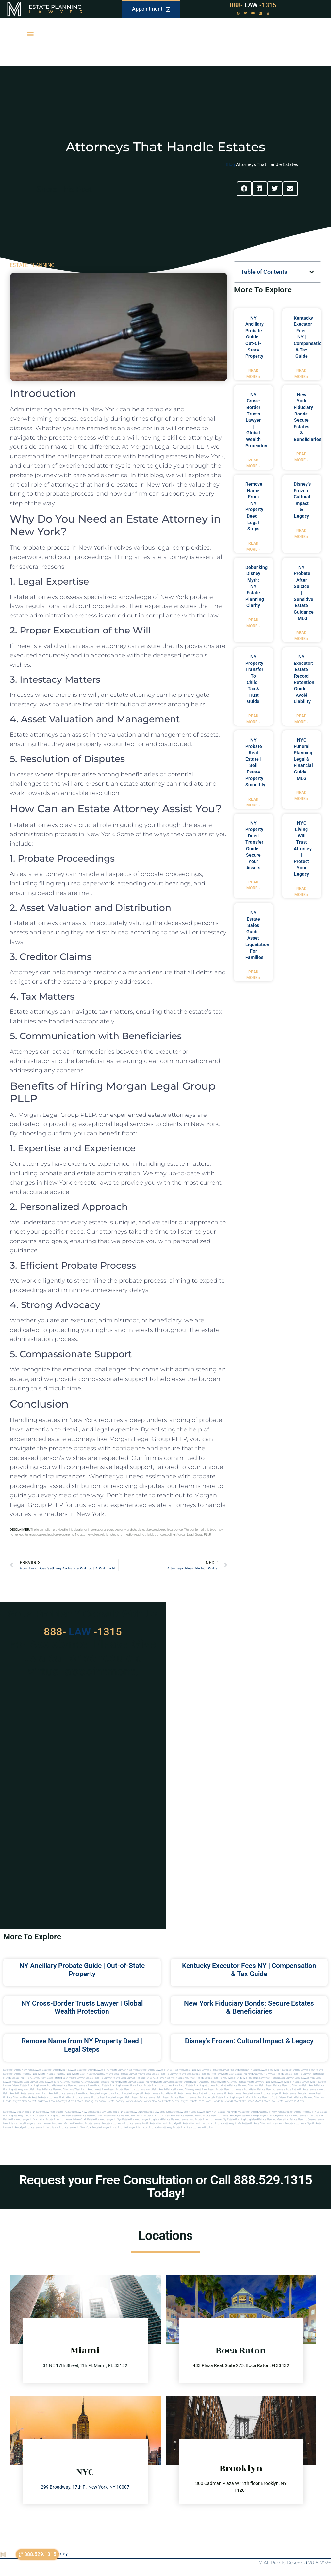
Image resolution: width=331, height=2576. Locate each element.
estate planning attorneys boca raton (207, 2085)
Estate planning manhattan (273, 2119)
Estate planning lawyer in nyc (104, 2119)
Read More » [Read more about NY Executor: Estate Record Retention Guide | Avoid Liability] (301, 719)
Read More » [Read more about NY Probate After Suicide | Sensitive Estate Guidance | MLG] (301, 636)
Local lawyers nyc (46, 2123)
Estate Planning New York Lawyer (22, 2070)
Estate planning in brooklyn (127, 2115)
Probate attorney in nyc (298, 2123)
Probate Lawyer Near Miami (266, 2070)
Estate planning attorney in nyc (301, 2111)
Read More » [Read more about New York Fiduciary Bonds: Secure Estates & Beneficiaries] (301, 457)
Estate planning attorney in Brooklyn (193, 2127)
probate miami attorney (223, 2081)
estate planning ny (229, 2111)
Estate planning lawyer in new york (66, 2119)
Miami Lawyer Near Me (123, 2070)
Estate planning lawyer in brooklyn (260, 2115)
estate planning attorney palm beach (294, 2085)
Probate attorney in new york (267, 2123)
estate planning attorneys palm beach (251, 2085)
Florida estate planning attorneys (306, 2097)
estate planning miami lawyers (155, 2081)
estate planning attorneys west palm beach (69, 2089)
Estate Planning (55, 7)
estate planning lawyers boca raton (122, 2085)
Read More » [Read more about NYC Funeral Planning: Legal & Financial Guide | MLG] (301, 795)
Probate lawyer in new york (75, 2127)
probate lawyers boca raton (157, 2093)
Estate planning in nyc (189, 2115)
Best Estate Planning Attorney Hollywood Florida (256, 2073)
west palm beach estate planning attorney (170, 2089)
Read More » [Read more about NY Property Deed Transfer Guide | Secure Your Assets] (253, 885)
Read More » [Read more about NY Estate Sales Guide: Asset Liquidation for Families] (253, 975)
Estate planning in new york (160, 2115)
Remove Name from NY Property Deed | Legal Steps (82, 2045)
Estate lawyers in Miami (290, 2101)
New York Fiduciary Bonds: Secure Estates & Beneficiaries (249, 2007)
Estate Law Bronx (180, 2111)
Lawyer (59, 11)
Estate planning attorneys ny (95, 2115)
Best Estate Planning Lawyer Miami (166, 2073)
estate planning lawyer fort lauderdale (193, 2097)
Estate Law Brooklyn (158, 2111)
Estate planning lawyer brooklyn (221, 2115)
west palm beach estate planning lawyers (219, 2089)
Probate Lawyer (215, 2093)
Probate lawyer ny (135, 2123)
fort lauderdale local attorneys (49, 2101)
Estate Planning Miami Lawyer (59, 2070)
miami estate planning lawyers (117, 2101)
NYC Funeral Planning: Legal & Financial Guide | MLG (304, 759)
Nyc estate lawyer (90, 2123)
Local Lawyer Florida (132, 2077)
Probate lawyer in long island (41, 2127)
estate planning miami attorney (191, 2081)
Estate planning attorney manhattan (57, 2115)
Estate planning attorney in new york (261, 2111)
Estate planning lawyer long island (142, 2119)
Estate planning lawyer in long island (301, 2115)
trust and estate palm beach (237, 2101)
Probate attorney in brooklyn (162, 2123)
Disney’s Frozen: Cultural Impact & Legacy (249, 2041)
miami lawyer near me (148, 2101)
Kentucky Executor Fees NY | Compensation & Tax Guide (249, 1970)
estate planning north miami (270, 2097)
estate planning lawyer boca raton (40, 2085)
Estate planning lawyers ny (210, 2119)
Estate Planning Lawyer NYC (93, 2070)
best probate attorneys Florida (49, 2097)
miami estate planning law (83, 2101)
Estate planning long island (242, 2119)
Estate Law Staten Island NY (19, 2111)
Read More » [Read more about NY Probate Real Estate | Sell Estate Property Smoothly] (253, 802)
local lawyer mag (305, 2077)
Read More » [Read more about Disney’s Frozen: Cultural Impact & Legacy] (301, 533)
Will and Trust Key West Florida (261, 2077)
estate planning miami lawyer (119, 2081)
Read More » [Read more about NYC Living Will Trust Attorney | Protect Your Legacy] (301, 891)
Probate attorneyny (113, 2123)
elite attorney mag (64, 2081)
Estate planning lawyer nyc (178, 2119)
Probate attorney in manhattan (232, 2123)
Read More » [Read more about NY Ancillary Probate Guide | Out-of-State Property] (253, 373)
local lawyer (286, 2077)
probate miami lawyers (251, 2081)
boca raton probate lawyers (302, 2089)
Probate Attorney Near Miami (62, 2073)
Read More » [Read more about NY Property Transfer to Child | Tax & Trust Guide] (253, 719)
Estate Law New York (80, 2111)
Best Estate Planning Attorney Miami (207, 2073)
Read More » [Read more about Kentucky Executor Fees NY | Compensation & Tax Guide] (301, 373)
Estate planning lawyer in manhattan (24, 2119)
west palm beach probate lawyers (55, 2093)
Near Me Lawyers (201, 2070)
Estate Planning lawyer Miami (103, 2077)
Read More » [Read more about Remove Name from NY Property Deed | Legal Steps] (253, 546)
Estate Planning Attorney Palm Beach (33, 2077)
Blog (230, 164)
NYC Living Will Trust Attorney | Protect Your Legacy (303, 848)
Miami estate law (265, 2101)
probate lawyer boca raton (190, 2093)
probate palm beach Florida (204, 2101)
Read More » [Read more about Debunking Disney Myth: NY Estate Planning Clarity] (253, 623)
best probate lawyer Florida (83, 2097)
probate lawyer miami (305, 2081)
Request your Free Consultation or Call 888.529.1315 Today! (165, 2186)
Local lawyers (27, 2123)
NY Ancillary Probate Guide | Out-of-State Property (254, 337)
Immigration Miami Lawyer (70, 2077)
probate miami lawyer (175, 2101)
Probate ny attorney (160, 2127)
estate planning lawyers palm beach (80, 2085)
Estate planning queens (303, 2119)
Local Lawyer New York (204, 2111)
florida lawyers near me (17, 2101)
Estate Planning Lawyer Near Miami (302, 2070)
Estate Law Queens (135, 2111)
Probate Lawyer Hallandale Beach (230, 2070)
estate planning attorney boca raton (164, 2085)
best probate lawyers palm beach (119, 2097)
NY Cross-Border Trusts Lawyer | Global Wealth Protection (256, 420)
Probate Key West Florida (189, 2077)
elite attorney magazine (88, 2081)
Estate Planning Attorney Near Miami (24, 2073)
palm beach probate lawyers (92, 2093)
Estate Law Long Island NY (108, 2111)
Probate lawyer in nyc (104, 2127)
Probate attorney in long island (196, 2123)
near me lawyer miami (278, 2081)
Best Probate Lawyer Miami (129, 2073)
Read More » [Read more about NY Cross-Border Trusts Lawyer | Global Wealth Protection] (253, 463)
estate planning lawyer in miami (234, 2097)
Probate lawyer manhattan (133, 2127)
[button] (30, 33)
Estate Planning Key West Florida (223, 2077)
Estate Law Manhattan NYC (52, 2111)
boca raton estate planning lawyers (264, 2089)
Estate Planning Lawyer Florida (154, 2070)
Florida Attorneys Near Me (159, 2077)
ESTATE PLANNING (32, 265)
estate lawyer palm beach (155, 2097)
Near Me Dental (181, 2070)
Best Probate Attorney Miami (96, 2073)
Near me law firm (68, 2123)
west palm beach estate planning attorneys (120, 2089)
